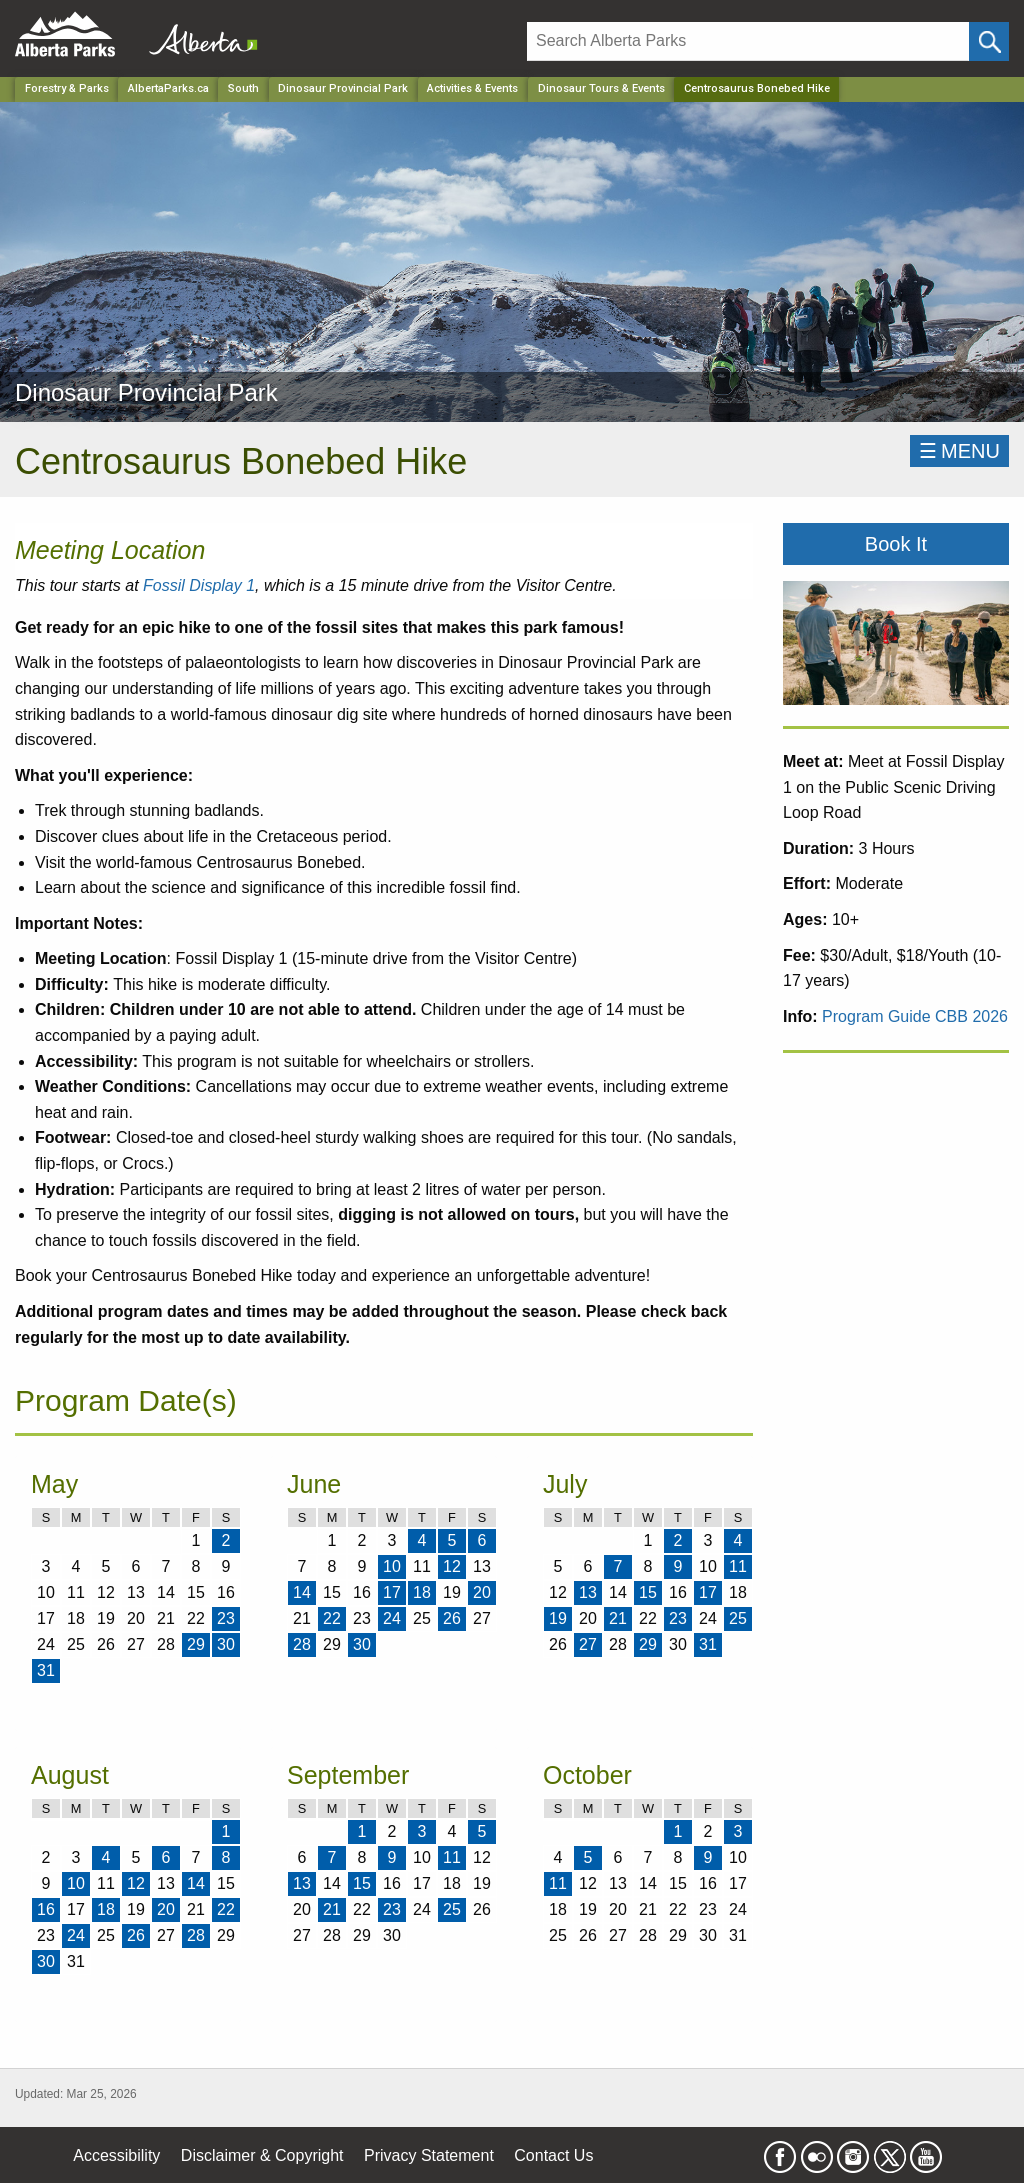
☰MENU (959, 451)
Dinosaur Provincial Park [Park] (343, 88)
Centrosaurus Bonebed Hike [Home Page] (757, 88)
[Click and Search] (989, 41)
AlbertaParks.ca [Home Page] (168, 88)
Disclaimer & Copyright (262, 2155)
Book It (896, 544)
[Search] (748, 41)
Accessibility (116, 2155)
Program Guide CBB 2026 (915, 1016)
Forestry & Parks (67, 88)
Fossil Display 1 (199, 585)
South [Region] (243, 88)
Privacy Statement (429, 2155)
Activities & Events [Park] (472, 88)
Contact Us (553, 2155)
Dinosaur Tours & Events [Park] (601, 88)
